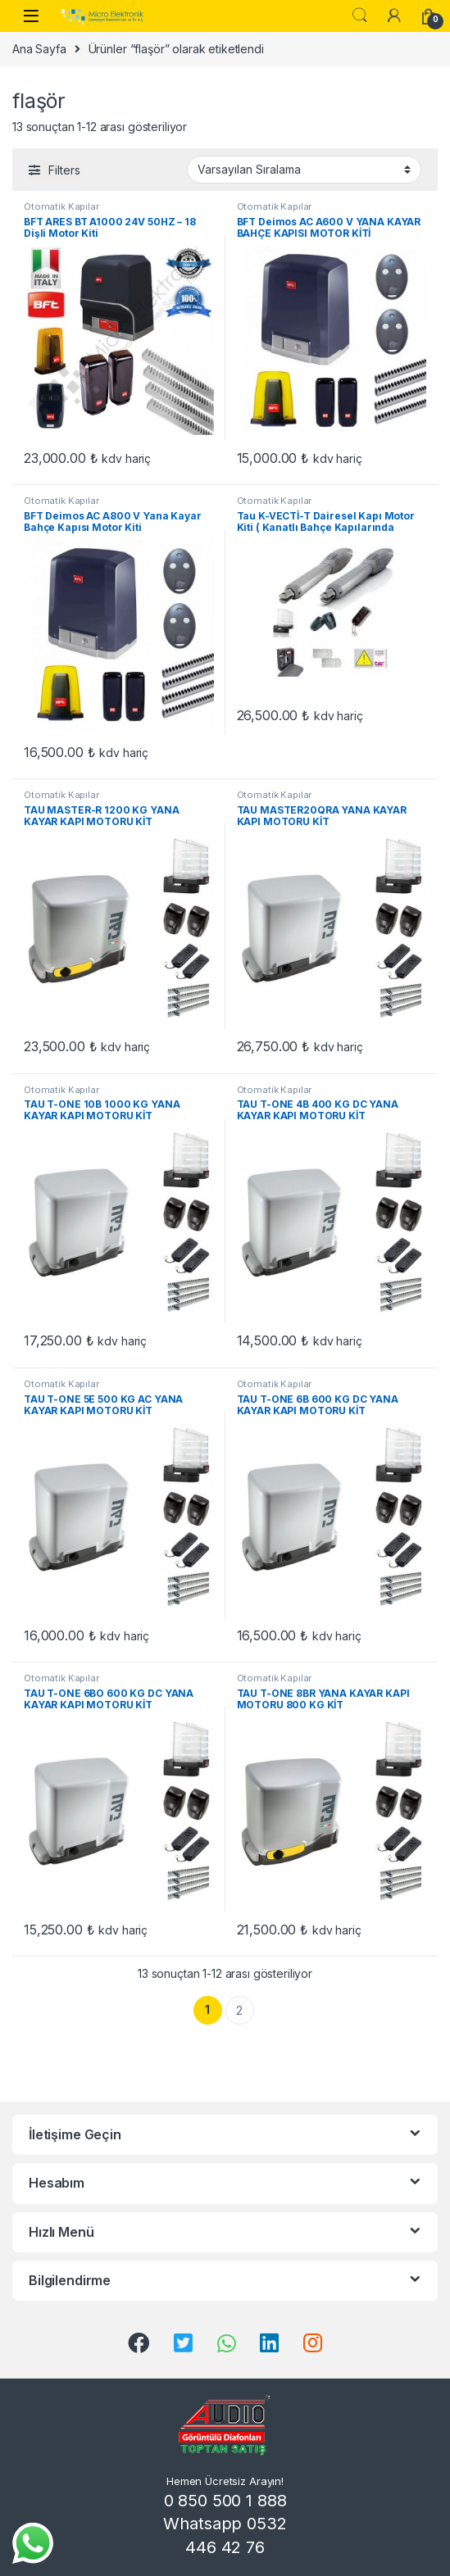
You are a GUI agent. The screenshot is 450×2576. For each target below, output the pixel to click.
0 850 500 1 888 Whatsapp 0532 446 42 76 (224, 2524)
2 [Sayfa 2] (239, 2010)
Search (360, 16)
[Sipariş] (304, 170)
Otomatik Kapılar (61, 206)
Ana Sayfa (39, 49)
